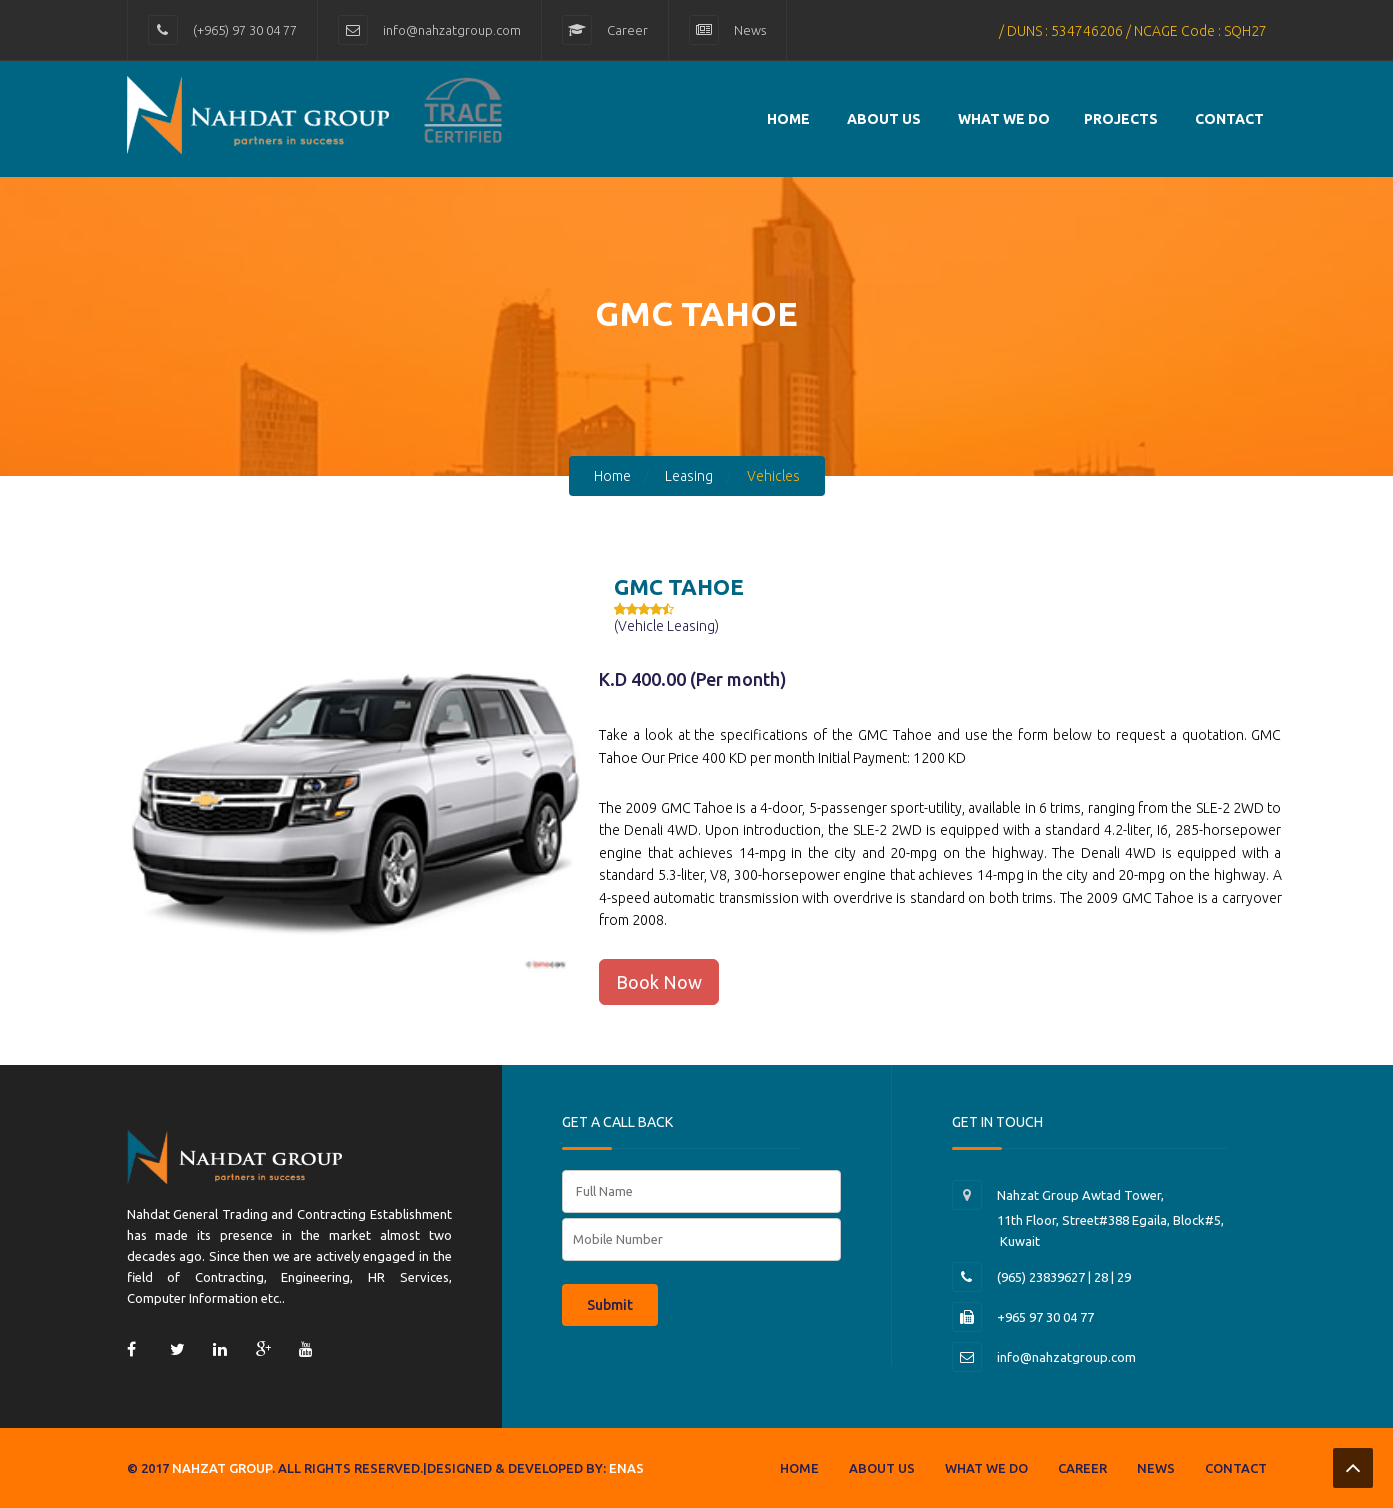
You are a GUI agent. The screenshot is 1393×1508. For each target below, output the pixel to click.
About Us (884, 119)
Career (627, 30)
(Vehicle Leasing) (666, 626)
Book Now (659, 982)
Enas (626, 1468)
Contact (1236, 1468)
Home (788, 119)
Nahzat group (222, 1468)
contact (1229, 119)
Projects (1121, 119)
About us (882, 1468)
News (750, 30)
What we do (1004, 119)
